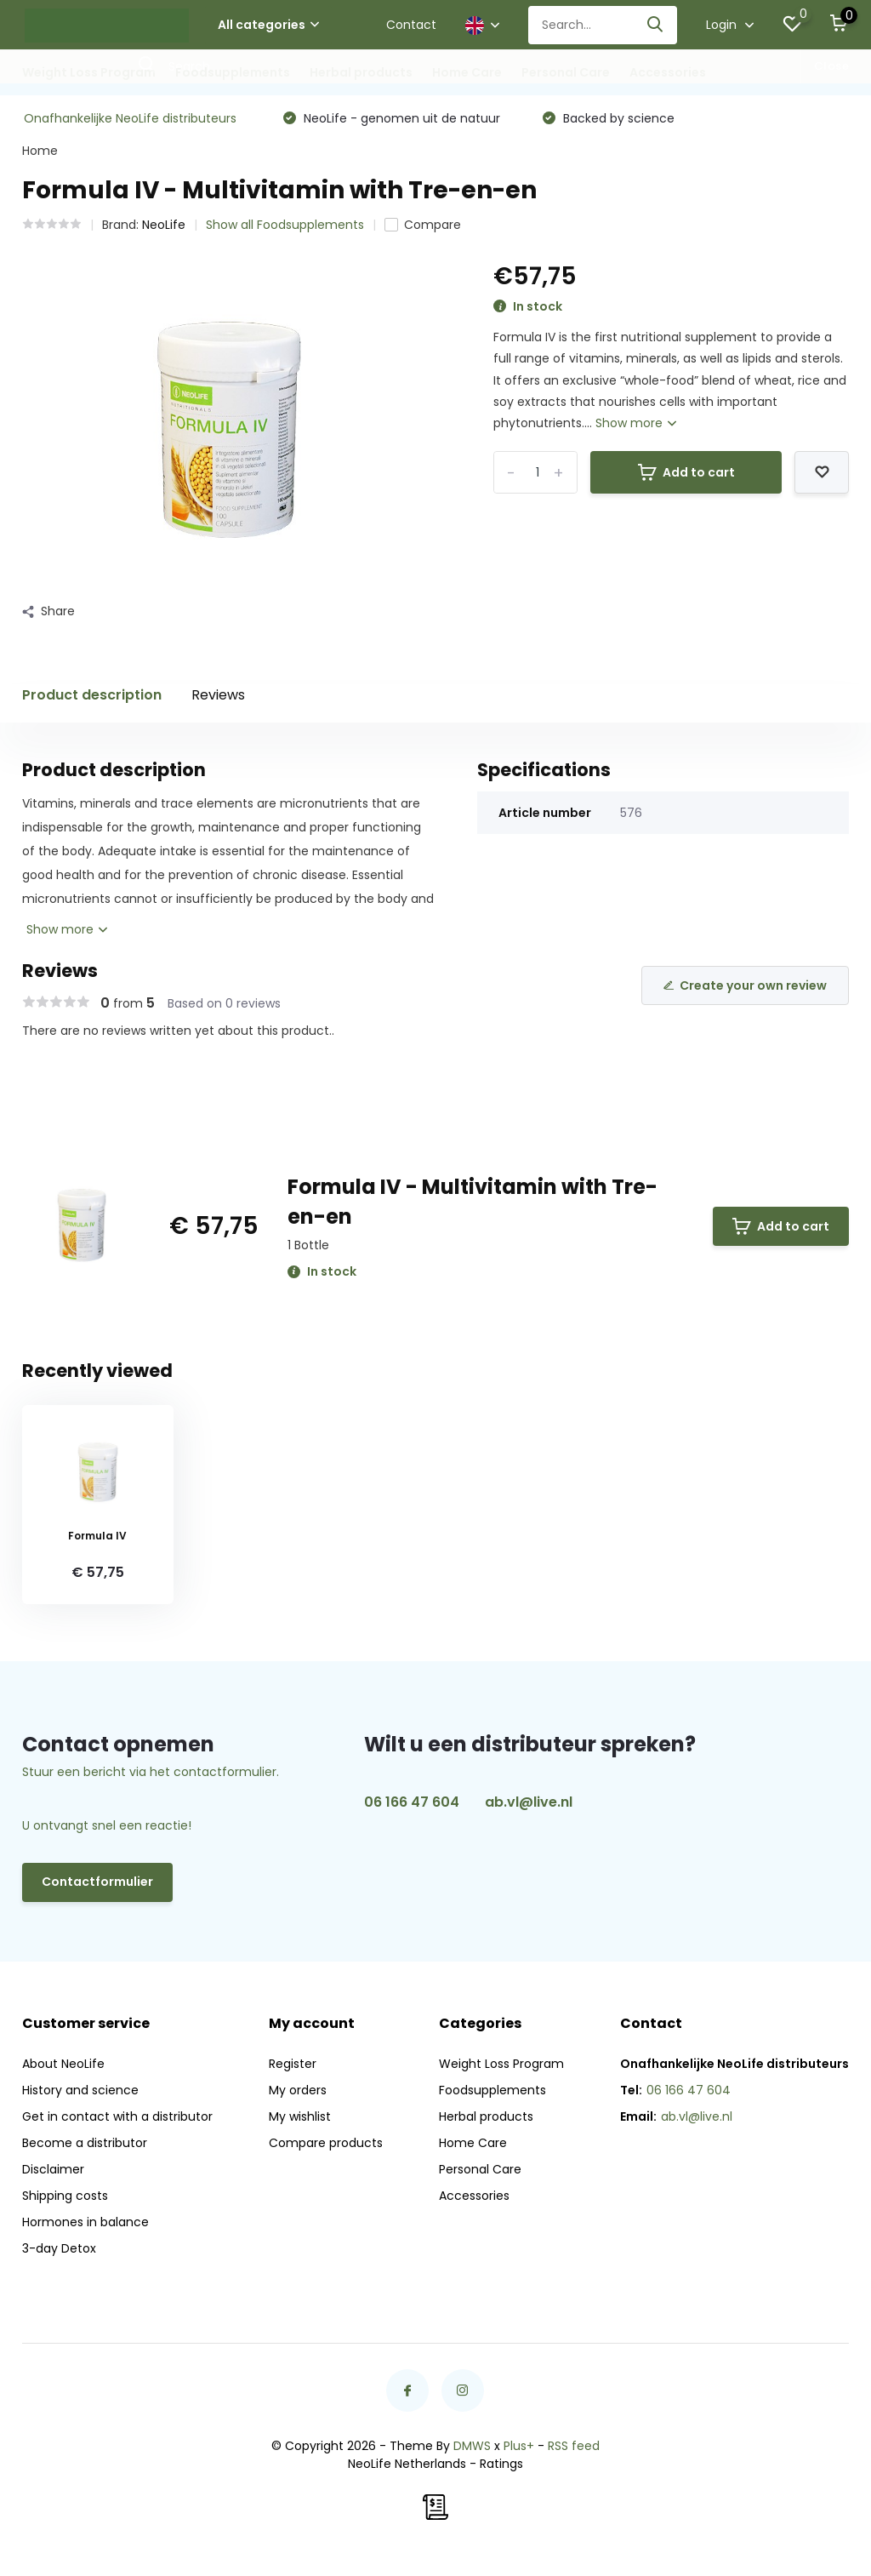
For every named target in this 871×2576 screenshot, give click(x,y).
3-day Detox (59, 2248)
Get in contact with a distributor (117, 2116)
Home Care (467, 72)
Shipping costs (65, 2195)
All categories (268, 24)
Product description (92, 695)
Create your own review (745, 985)
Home (40, 150)
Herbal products (361, 72)
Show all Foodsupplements (285, 224)
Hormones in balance (85, 2221)
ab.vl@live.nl (528, 1802)
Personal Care (565, 72)
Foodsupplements (232, 72)
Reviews (218, 695)
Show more (635, 422)
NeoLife (163, 224)
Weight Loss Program (89, 72)
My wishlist (300, 2116)
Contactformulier (97, 1881)
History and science (80, 2090)
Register (292, 2063)
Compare (422, 224)
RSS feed (574, 2445)
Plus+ (519, 2445)
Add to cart (686, 472)
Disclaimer (53, 2169)
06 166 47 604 (411, 1802)
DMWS (472, 2445)
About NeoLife (63, 2063)
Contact (411, 24)
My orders (298, 2090)
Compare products (326, 2142)
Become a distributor (84, 2142)
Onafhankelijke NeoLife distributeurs (130, 118)
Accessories (667, 72)
